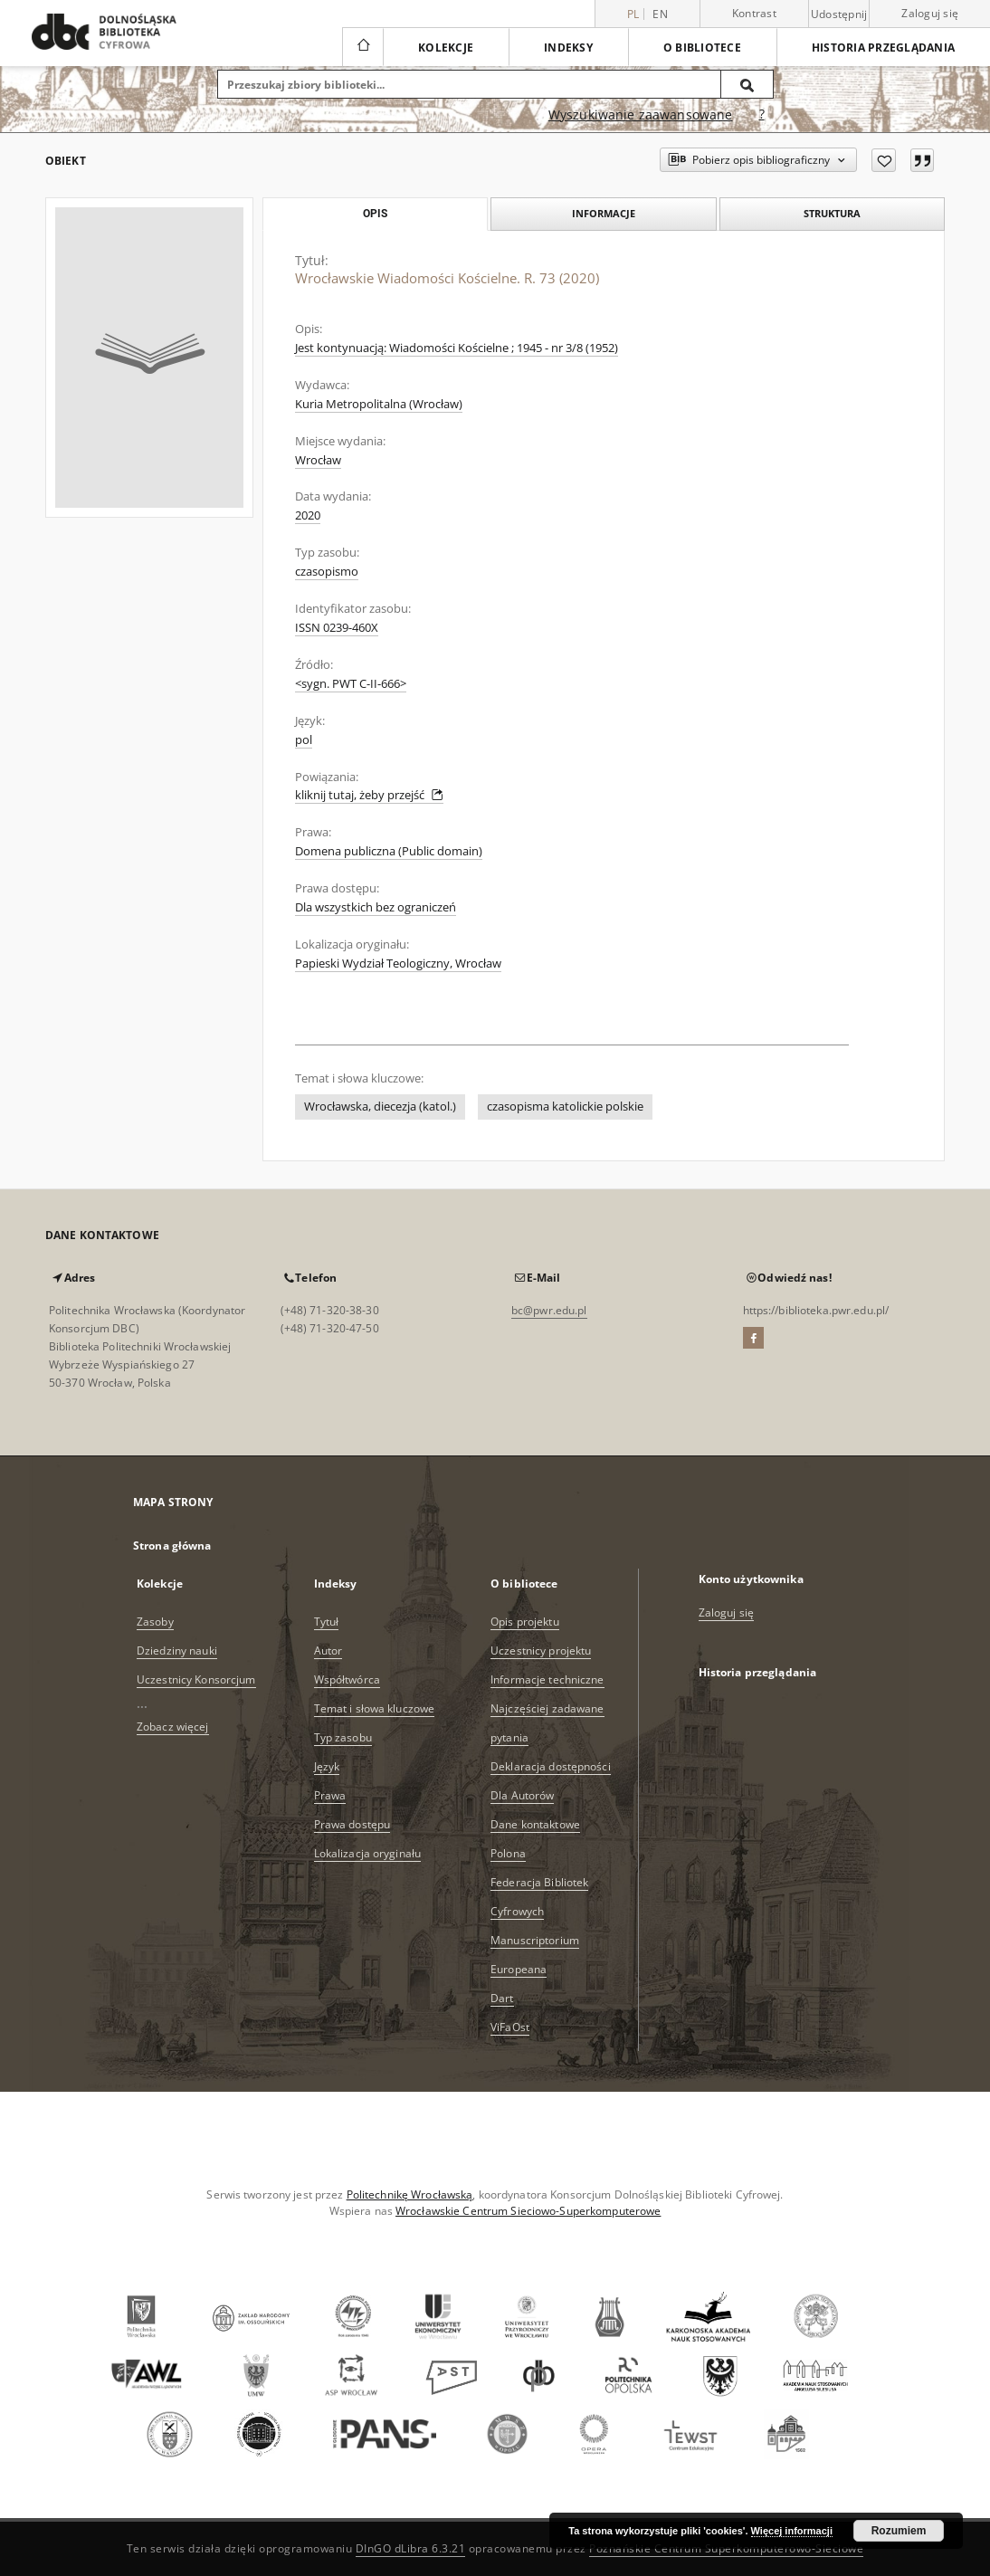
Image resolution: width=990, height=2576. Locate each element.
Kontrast (754, 13)
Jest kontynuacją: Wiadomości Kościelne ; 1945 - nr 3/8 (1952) (456, 348)
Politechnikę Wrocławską (410, 2194)
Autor (328, 1650)
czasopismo (326, 571)
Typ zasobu (343, 1737)
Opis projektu (524, 1621)
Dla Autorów (522, 1795)
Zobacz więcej (173, 1726)
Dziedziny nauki (177, 1650)
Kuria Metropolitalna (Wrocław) (378, 404)
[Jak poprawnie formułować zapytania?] (762, 115)
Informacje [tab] (603, 213)
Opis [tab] (375, 213)
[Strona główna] (362, 47)
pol (303, 740)
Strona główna (172, 1545)
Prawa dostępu (352, 1824)
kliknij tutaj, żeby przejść (369, 795)
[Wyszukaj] (747, 84)
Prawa (330, 1795)
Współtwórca (347, 1679)
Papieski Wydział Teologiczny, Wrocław (398, 963)
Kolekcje (445, 47)
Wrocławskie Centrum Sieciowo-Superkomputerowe (528, 2210)
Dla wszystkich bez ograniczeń (375, 907)
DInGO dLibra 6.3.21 (411, 2548)
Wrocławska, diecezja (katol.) (380, 1106)
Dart (501, 1998)
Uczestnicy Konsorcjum (196, 1679)
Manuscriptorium (534, 1940)
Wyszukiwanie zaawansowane (640, 114)
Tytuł (326, 1621)
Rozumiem (899, 2530)
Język (327, 1766)
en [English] (660, 14)
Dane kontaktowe (535, 1824)
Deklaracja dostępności (550, 1766)
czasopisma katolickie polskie (565, 1106)
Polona (508, 1853)
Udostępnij (839, 14)
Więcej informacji (792, 2530)
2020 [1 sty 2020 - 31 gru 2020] (307, 515)
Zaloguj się (929, 13)
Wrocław (318, 460)
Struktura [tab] (832, 213)
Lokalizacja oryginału (368, 1853)
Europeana (518, 1969)
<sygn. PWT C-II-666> (350, 684)
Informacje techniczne (547, 1679)
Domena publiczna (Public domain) (388, 851)
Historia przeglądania (883, 47)
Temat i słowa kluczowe (374, 1708)
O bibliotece (702, 47)
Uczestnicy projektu (540, 1650)
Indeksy (568, 47)
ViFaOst (509, 2027)
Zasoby (155, 1621)
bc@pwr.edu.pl (549, 1310)
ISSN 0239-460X (336, 627)
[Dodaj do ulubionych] (883, 160)
